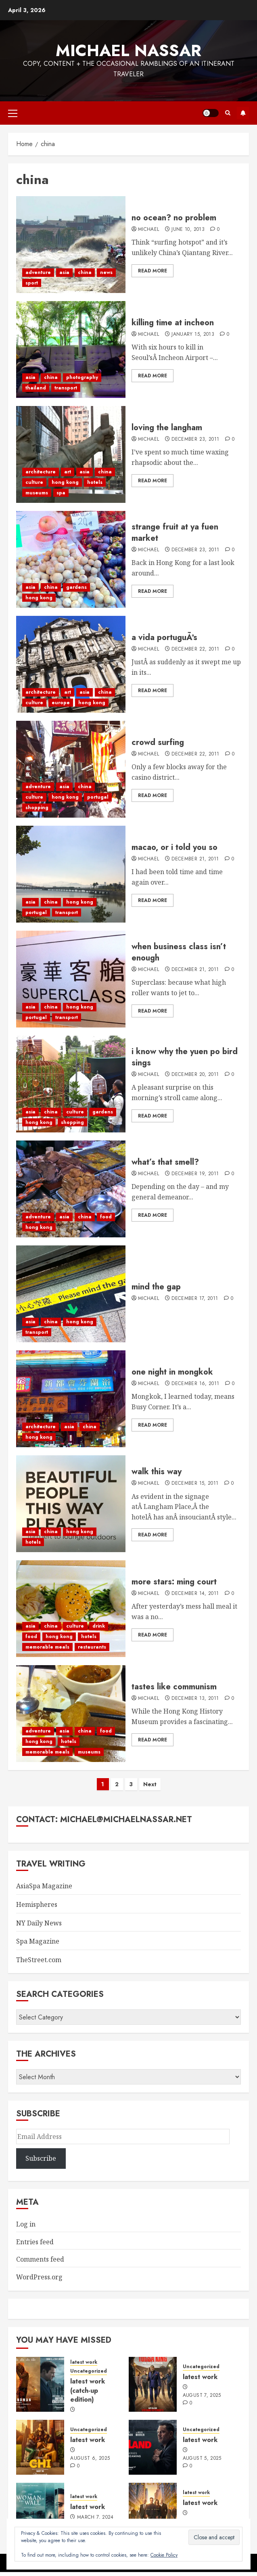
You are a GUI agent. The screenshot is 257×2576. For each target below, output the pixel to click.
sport (31, 283)
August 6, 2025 (90, 2458)
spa (60, 492)
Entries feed (35, 2241)
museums (36, 492)
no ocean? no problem (174, 218)
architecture (40, 471)
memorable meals (47, 1647)
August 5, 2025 (202, 2458)
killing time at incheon (173, 323)
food (106, 1216)
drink (98, 1626)
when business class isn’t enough (179, 952)
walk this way (157, 1471)
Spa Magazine (37, 1941)
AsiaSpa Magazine (44, 1885)
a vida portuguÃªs (164, 637)
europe (61, 702)
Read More (152, 270)
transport (65, 387)
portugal (98, 797)
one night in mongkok (172, 1372)
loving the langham (167, 427)
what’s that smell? (165, 1162)
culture (34, 482)
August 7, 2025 (202, 2395)
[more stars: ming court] (70, 1608)
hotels (94, 482)
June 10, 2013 (188, 229)
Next (150, 1784)
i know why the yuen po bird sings (185, 1057)
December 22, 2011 (195, 649)
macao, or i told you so (174, 847)
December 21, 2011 (195, 859)
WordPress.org (39, 2277)
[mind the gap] (70, 1293)
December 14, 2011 (195, 1593)
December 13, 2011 (195, 1698)
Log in (26, 2224)
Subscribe (243, 113)
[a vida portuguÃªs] (70, 664)
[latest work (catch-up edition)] (40, 2384)
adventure (38, 272)
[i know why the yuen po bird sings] (70, 1084)
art (67, 471)
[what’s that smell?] (70, 1188)
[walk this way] (70, 1503)
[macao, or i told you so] (70, 874)
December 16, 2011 (195, 1384)
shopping (36, 807)
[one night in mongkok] (70, 1398)
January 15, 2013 (192, 334)
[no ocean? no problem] (70, 244)
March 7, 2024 (95, 2517)
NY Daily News (39, 1923)
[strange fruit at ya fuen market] (70, 559)
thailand (35, 387)
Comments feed (40, 2259)
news (106, 272)
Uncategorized (88, 2371)
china (85, 272)
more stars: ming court (174, 1582)
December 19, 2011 (195, 1174)
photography (82, 377)
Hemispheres (36, 1904)
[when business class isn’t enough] (70, 979)
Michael (148, 229)
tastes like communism (174, 1687)
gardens (76, 587)
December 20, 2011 (195, 1074)
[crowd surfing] (70, 769)
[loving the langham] (70, 454)
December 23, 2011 (195, 439)
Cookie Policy (164, 2555)
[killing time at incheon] (70, 349)
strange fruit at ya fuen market (175, 532)
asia (64, 272)
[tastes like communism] (70, 1713)
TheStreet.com (38, 1959)
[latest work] (153, 2384)
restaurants (92, 1647)
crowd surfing (158, 742)
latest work (83, 2362)
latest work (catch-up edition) (87, 2390)
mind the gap (156, 1287)
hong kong (65, 482)
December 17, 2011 (194, 1298)
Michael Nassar (128, 50)
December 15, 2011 (194, 1483)
